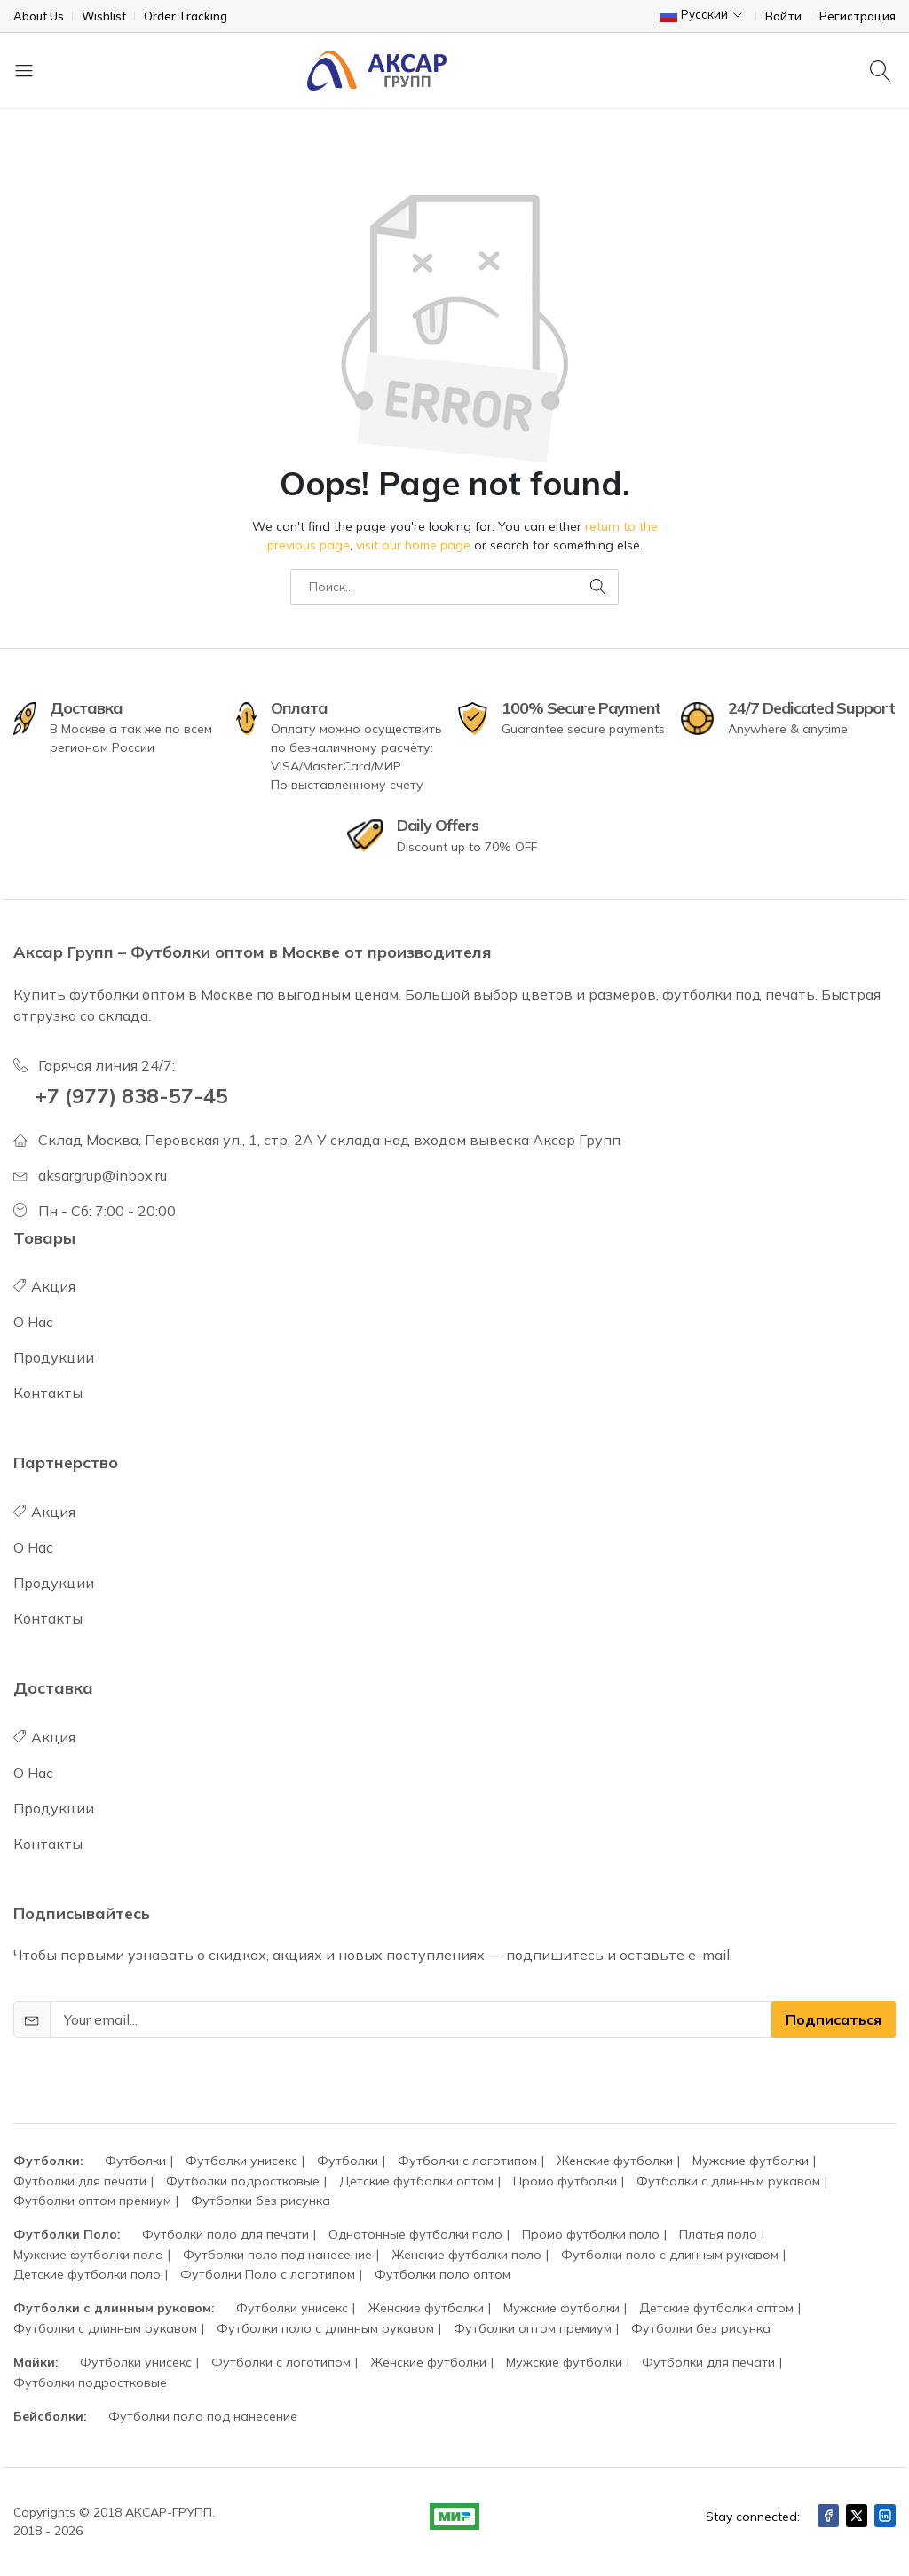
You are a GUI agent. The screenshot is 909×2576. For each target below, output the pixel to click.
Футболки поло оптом (442, 2274)
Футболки (135, 2161)
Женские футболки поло (466, 2255)
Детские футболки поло (87, 2274)
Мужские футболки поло (88, 2255)
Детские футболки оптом (416, 2181)
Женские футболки (615, 2161)
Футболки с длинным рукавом (728, 2181)
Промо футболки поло (591, 2234)
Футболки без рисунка (260, 2201)
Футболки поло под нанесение (277, 2255)
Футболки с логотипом (467, 2161)
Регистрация (857, 16)
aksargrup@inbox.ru (102, 1175)
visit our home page (413, 545)
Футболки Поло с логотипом (267, 2274)
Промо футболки (565, 2181)
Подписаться (833, 2019)
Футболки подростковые (243, 2181)
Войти (783, 16)
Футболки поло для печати (225, 2234)
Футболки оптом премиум (92, 2201)
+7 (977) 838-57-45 (131, 1095)
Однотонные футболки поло (415, 2234)
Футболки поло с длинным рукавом (670, 2255)
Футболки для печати (79, 2181)
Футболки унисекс (241, 2161)
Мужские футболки (750, 2161)
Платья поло (718, 2234)
